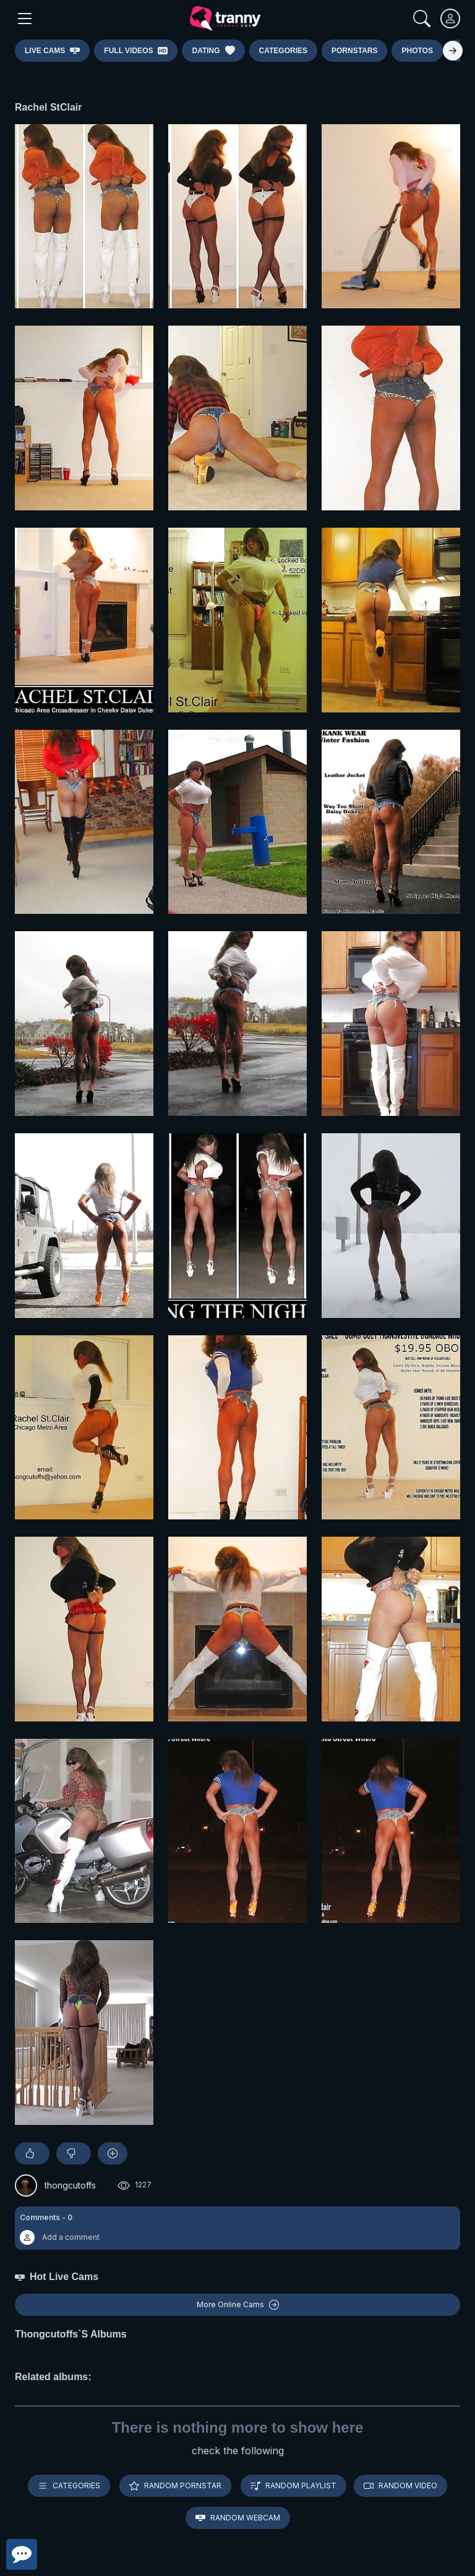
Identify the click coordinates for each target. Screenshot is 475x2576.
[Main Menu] (25, 18)
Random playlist (293, 2486)
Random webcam (237, 2518)
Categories (69, 2486)
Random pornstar (175, 2486)
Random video (400, 2486)
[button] (237, 2228)
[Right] (453, 51)
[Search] (421, 18)
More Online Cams (238, 2305)
